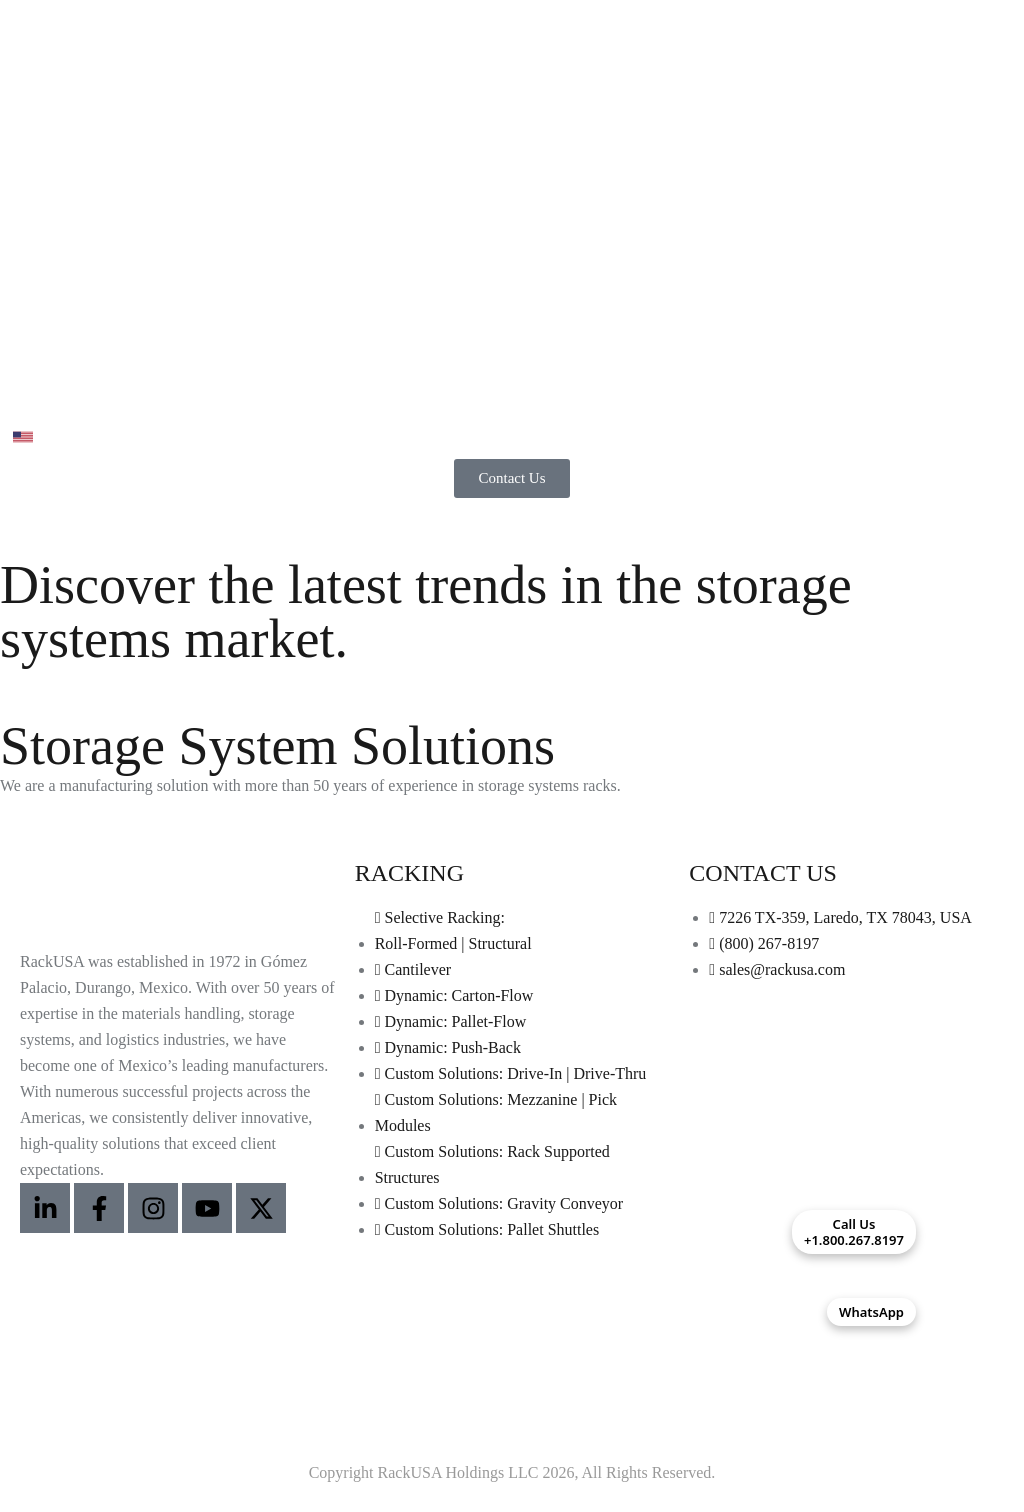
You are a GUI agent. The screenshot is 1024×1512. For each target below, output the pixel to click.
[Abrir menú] (23, 392)
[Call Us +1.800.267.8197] (964, 1232)
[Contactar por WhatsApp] (964, 1312)
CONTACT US (763, 873)
